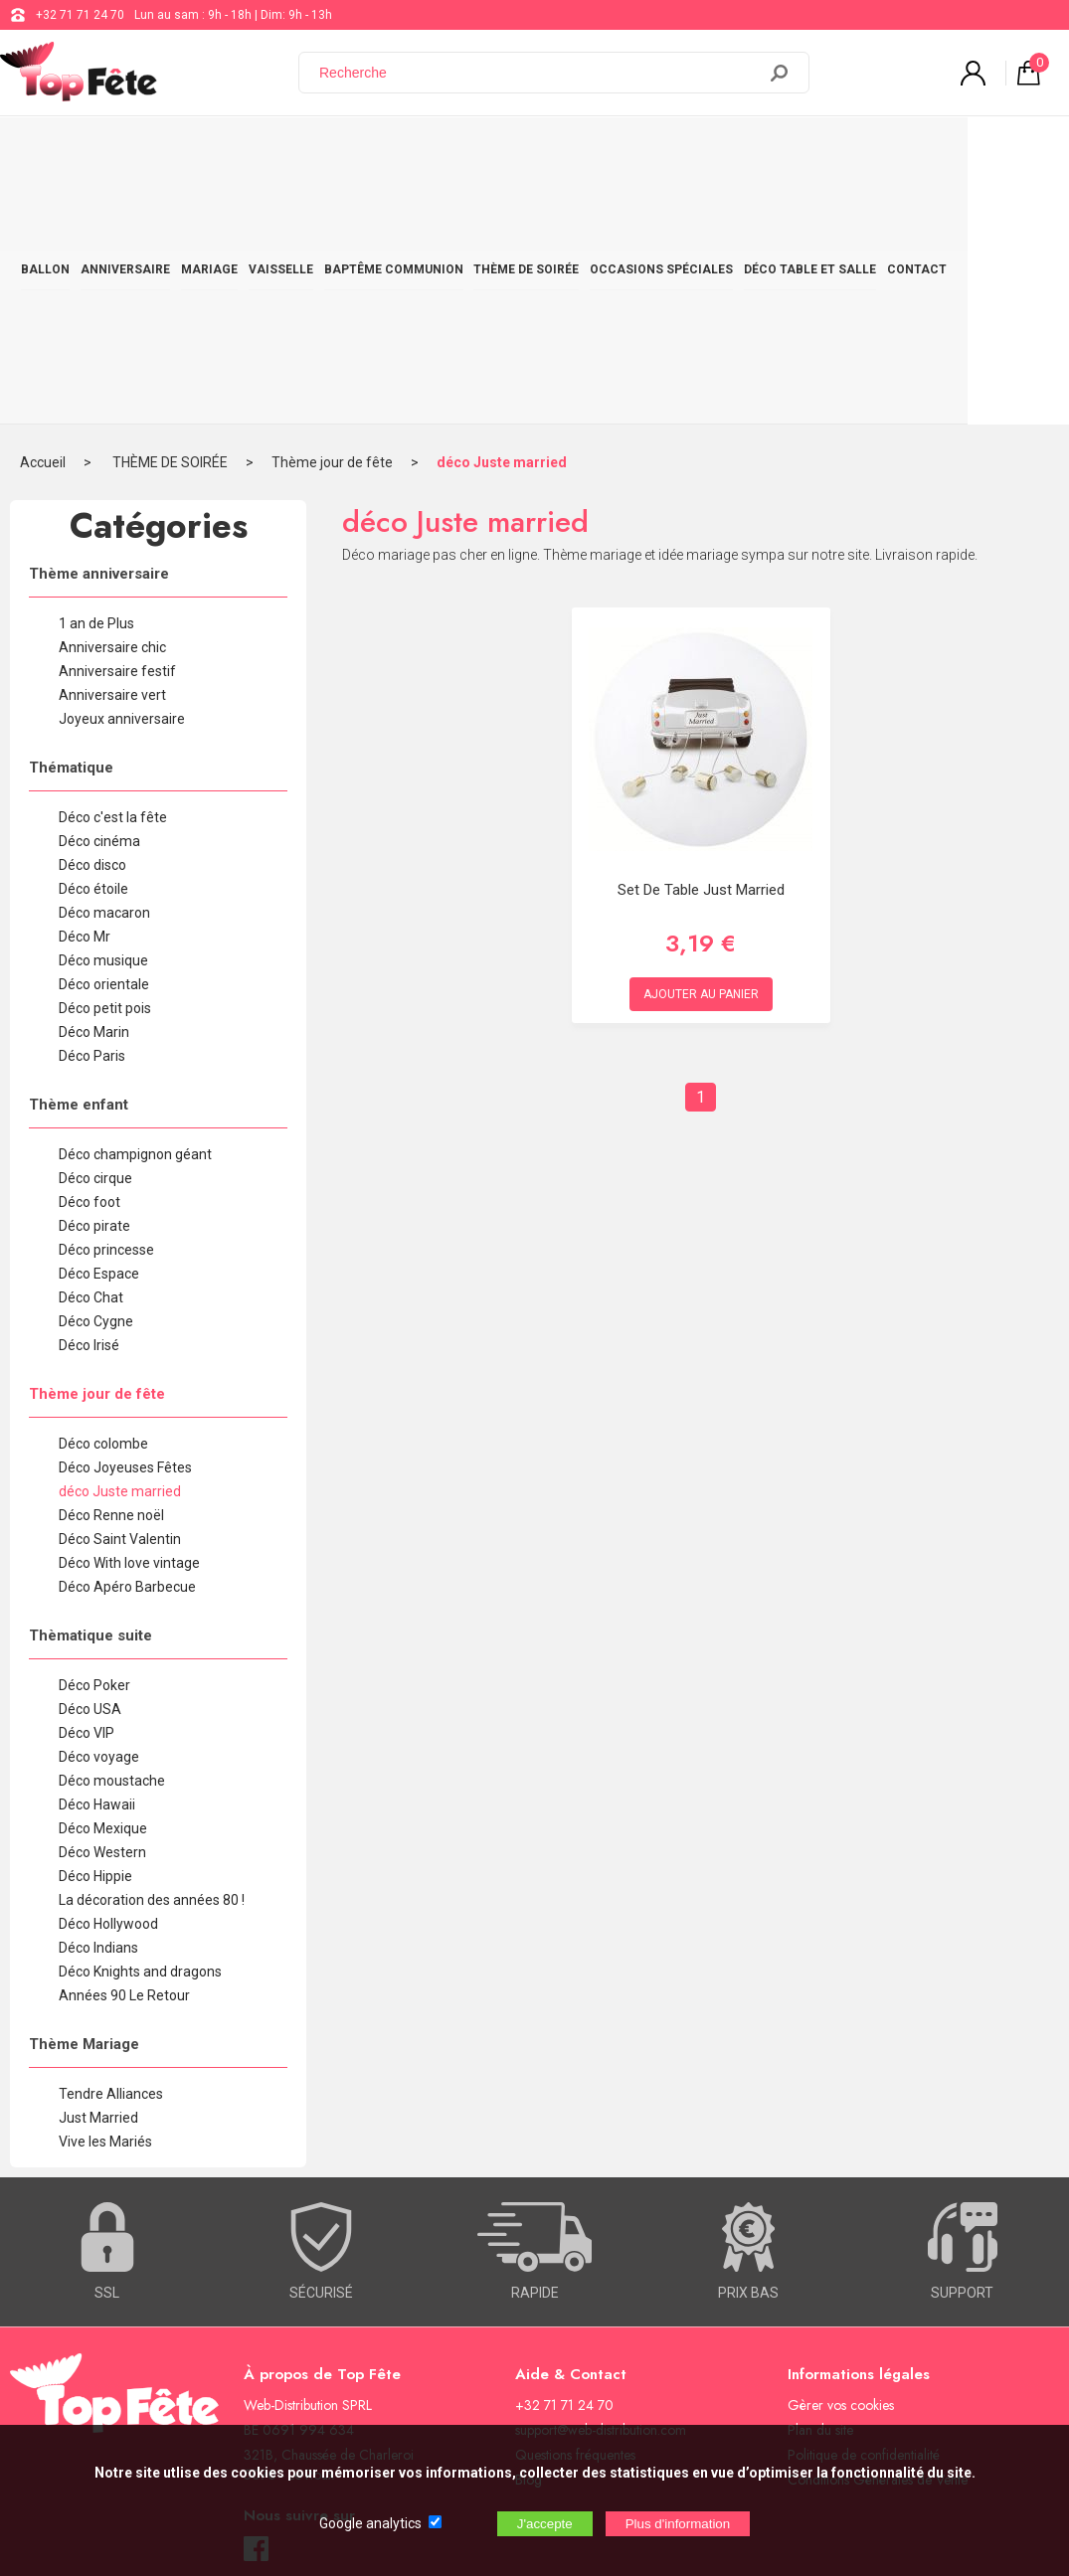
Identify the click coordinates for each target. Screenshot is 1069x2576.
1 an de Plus (96, 375)
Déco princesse (106, 1001)
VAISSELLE (319, 151)
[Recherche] (539, 72)
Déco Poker (94, 1437)
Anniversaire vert (112, 446)
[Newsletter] (329, 2410)
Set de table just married (701, 641)
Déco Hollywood (108, 1675)
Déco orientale (104, 736)
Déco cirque (95, 930)
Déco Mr (84, 688)
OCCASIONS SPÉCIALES (734, 151)
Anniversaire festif (117, 422)
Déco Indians (98, 1699)
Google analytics (370, 2523)
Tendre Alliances (111, 1845)
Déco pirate (94, 977)
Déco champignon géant (135, 906)
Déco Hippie (95, 1627)
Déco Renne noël (111, 1267)
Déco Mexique (103, 1580)
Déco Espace (99, 1025)
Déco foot (89, 953)
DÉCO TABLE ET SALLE (894, 151)
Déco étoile (93, 640)
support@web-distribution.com (600, 2181)
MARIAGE (237, 151)
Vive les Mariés (105, 1893)
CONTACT (1012, 151)
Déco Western (102, 1604)
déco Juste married (502, 214)
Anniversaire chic (112, 399)
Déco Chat (91, 1049)
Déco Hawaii (97, 1556)
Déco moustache (112, 1532)
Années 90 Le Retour (124, 1747)
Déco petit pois (105, 760)
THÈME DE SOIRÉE (588, 151)
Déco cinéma (99, 593)
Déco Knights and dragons (140, 1723)
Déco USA (90, 1460)
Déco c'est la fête (113, 569)
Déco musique (103, 712)
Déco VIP (86, 1484)
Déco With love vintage (129, 1314)
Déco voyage (99, 1508)
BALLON (51, 151)
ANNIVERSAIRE (142, 151)
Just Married (98, 1869)
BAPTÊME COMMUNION (443, 151)
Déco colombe (103, 1195)
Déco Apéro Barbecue (127, 1338)
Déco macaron (104, 664)
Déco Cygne (96, 1073)
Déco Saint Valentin (120, 1290)
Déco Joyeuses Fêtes (125, 1219)
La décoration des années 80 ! (152, 1651)
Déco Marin (94, 783)
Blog (528, 2231)
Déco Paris (92, 807)
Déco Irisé (89, 1097)
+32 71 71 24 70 (80, 15)
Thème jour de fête (332, 214)
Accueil (43, 214)
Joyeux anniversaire (122, 470)
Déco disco (92, 616)
